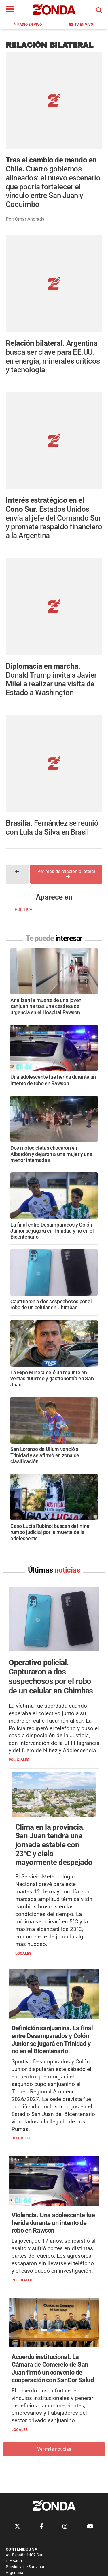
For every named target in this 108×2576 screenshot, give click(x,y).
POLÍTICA (23, 816)
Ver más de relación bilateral (66, 780)
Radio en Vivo (27, 24)
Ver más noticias (54, 2356)
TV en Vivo (81, 24)
